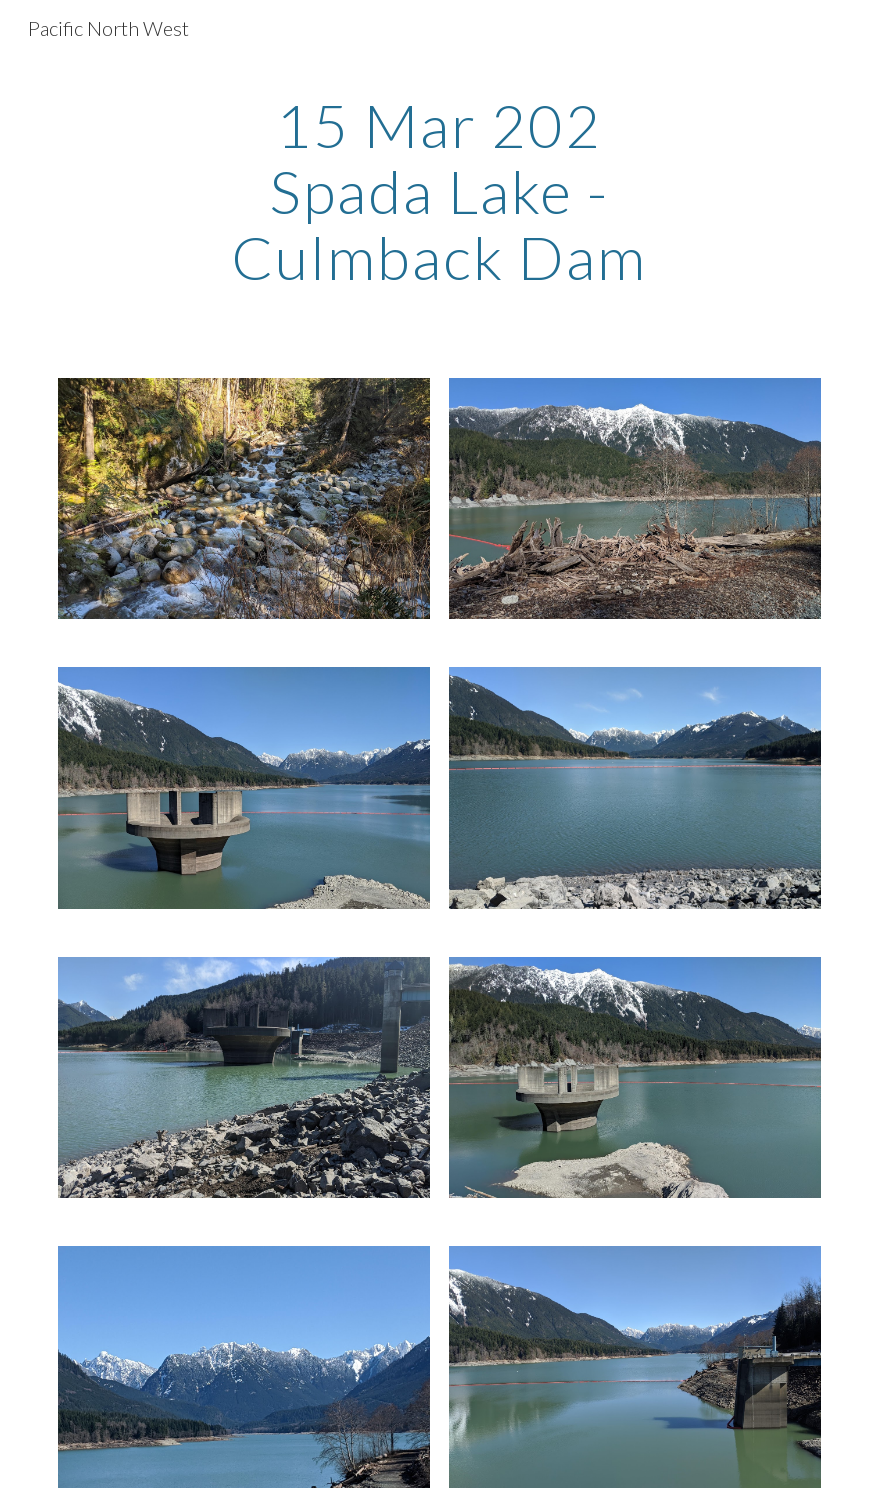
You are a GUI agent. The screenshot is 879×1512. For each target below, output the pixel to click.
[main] (439, 191)
